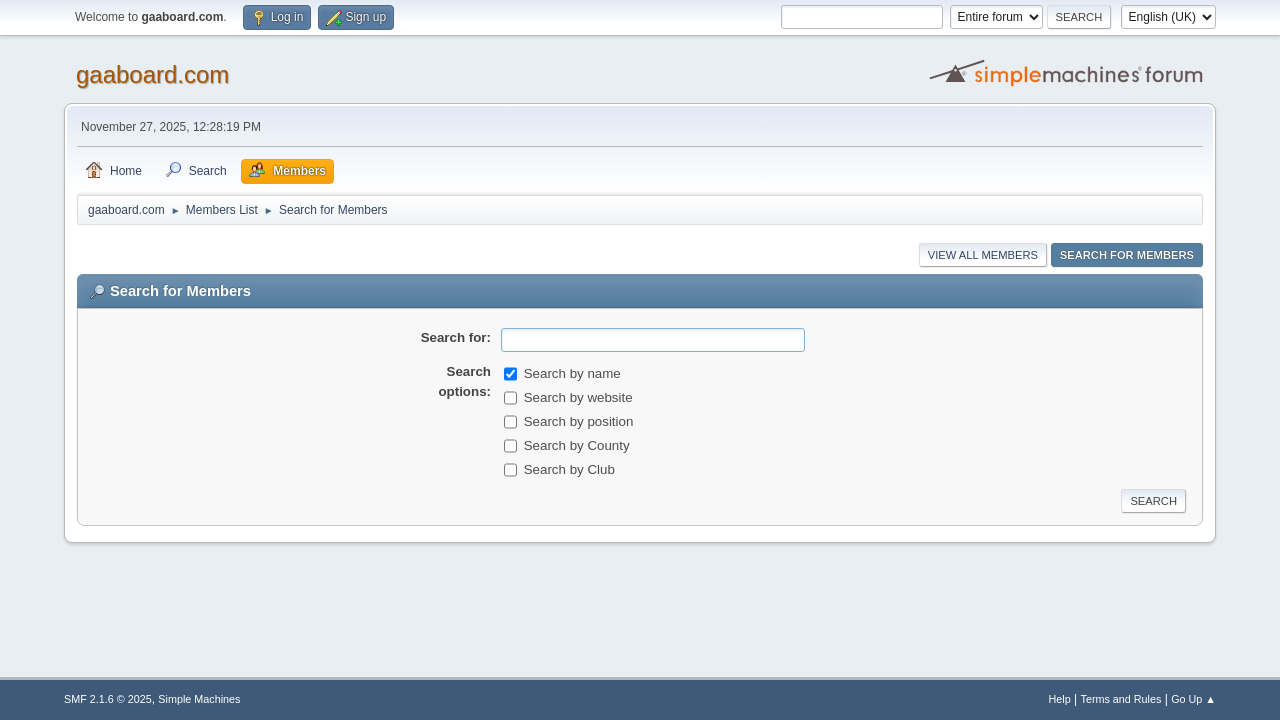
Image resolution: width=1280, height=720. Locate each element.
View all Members (983, 255)
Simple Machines (199, 699)
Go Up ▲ (1193, 699)
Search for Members (1127, 255)
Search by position (579, 421)
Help (1060, 699)
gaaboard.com (152, 74)
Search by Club (569, 469)
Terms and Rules (1121, 699)
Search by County (577, 445)
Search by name (572, 373)
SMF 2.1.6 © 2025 (108, 699)
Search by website (578, 397)
